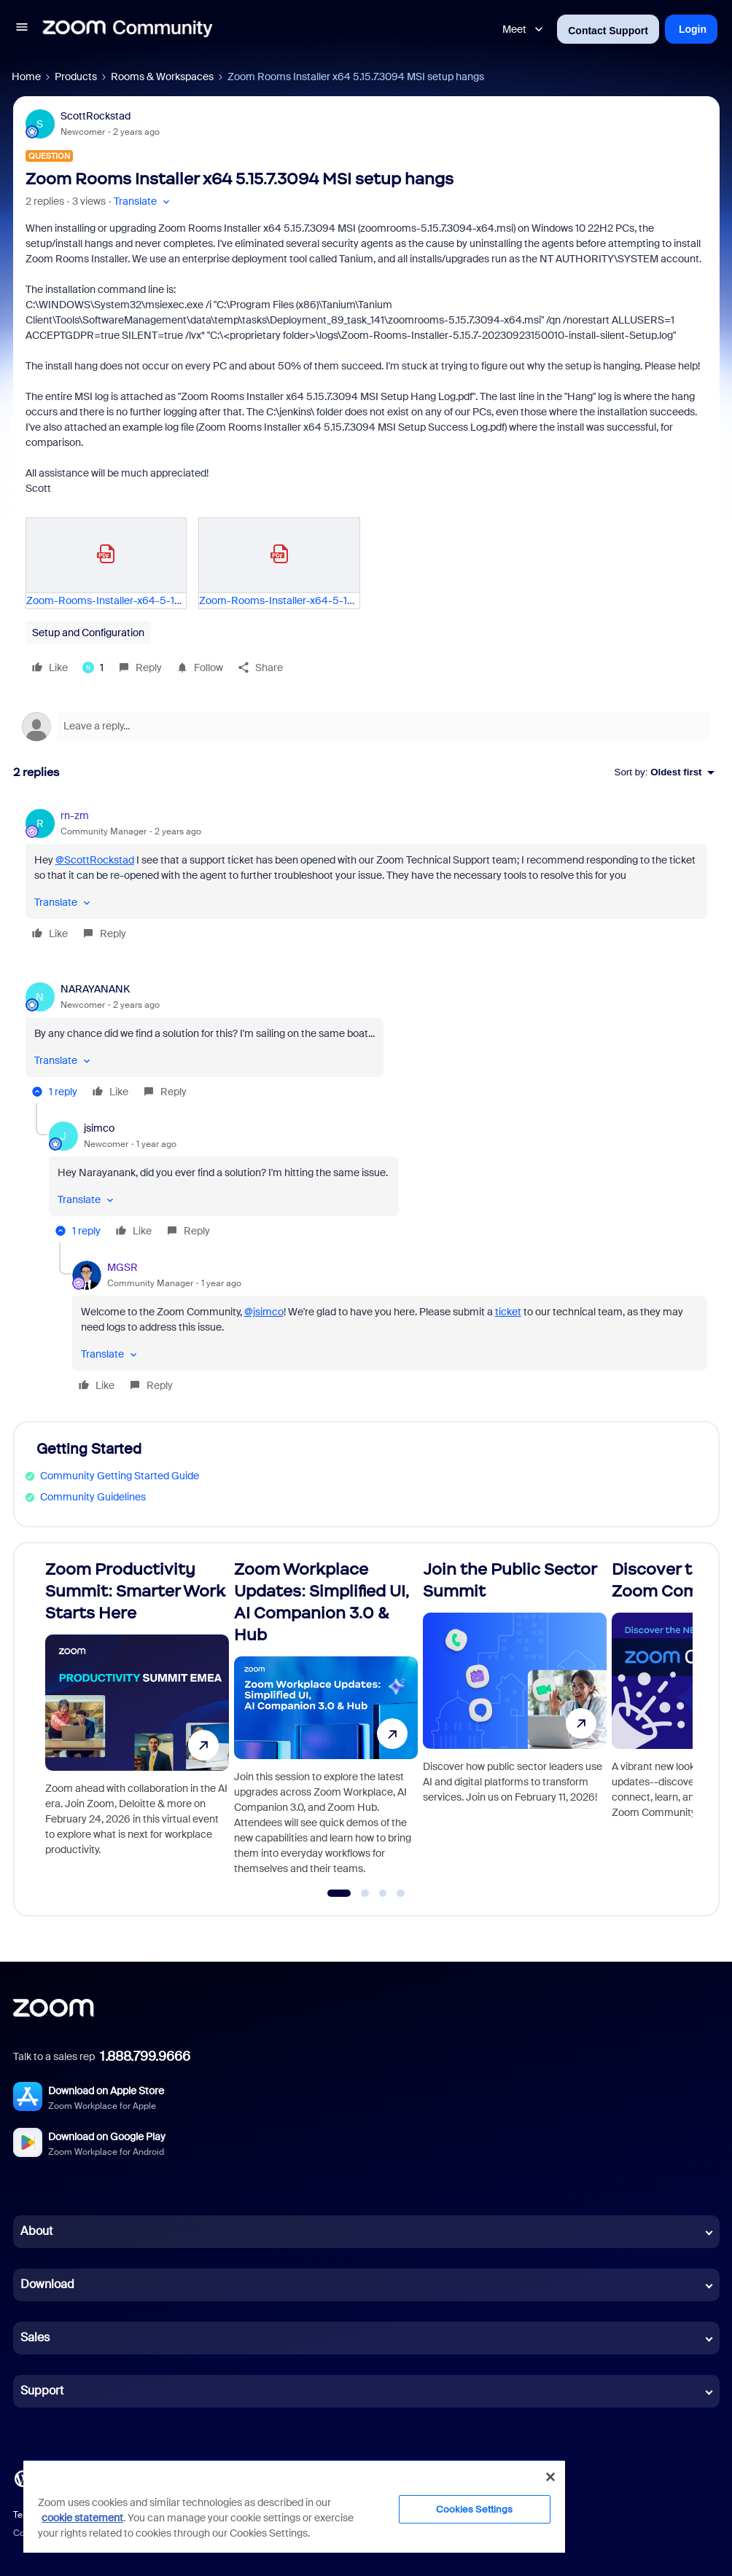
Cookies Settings (474, 2509)
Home (26, 76)
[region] (294, 2506)
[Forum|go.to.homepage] (127, 29)
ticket (508, 1311)
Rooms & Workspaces (162, 76)
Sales (35, 2337)
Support (41, 2390)
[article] (366, 876)
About (36, 2231)
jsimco (99, 1128)
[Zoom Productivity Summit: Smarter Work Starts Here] (137, 1723)
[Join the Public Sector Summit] (515, 1723)
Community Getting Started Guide (119, 1475)
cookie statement (82, 2517)
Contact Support (608, 30)
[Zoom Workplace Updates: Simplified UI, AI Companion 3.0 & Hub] (326, 1723)
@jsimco (264, 1311)
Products (76, 76)
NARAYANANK (95, 988)
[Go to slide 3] (382, 1893)
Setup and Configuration (88, 632)
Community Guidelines (93, 1496)
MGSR (122, 1267)
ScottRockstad (96, 115)
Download (47, 2284)
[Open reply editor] (366, 726)
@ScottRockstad (94, 859)
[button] (22, 29)
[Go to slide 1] (339, 1893)
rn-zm (75, 815)
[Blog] (22, 2477)
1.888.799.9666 (145, 2056)
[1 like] (93, 667)
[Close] (550, 2477)
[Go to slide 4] (401, 1893)
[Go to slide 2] (365, 1893)
